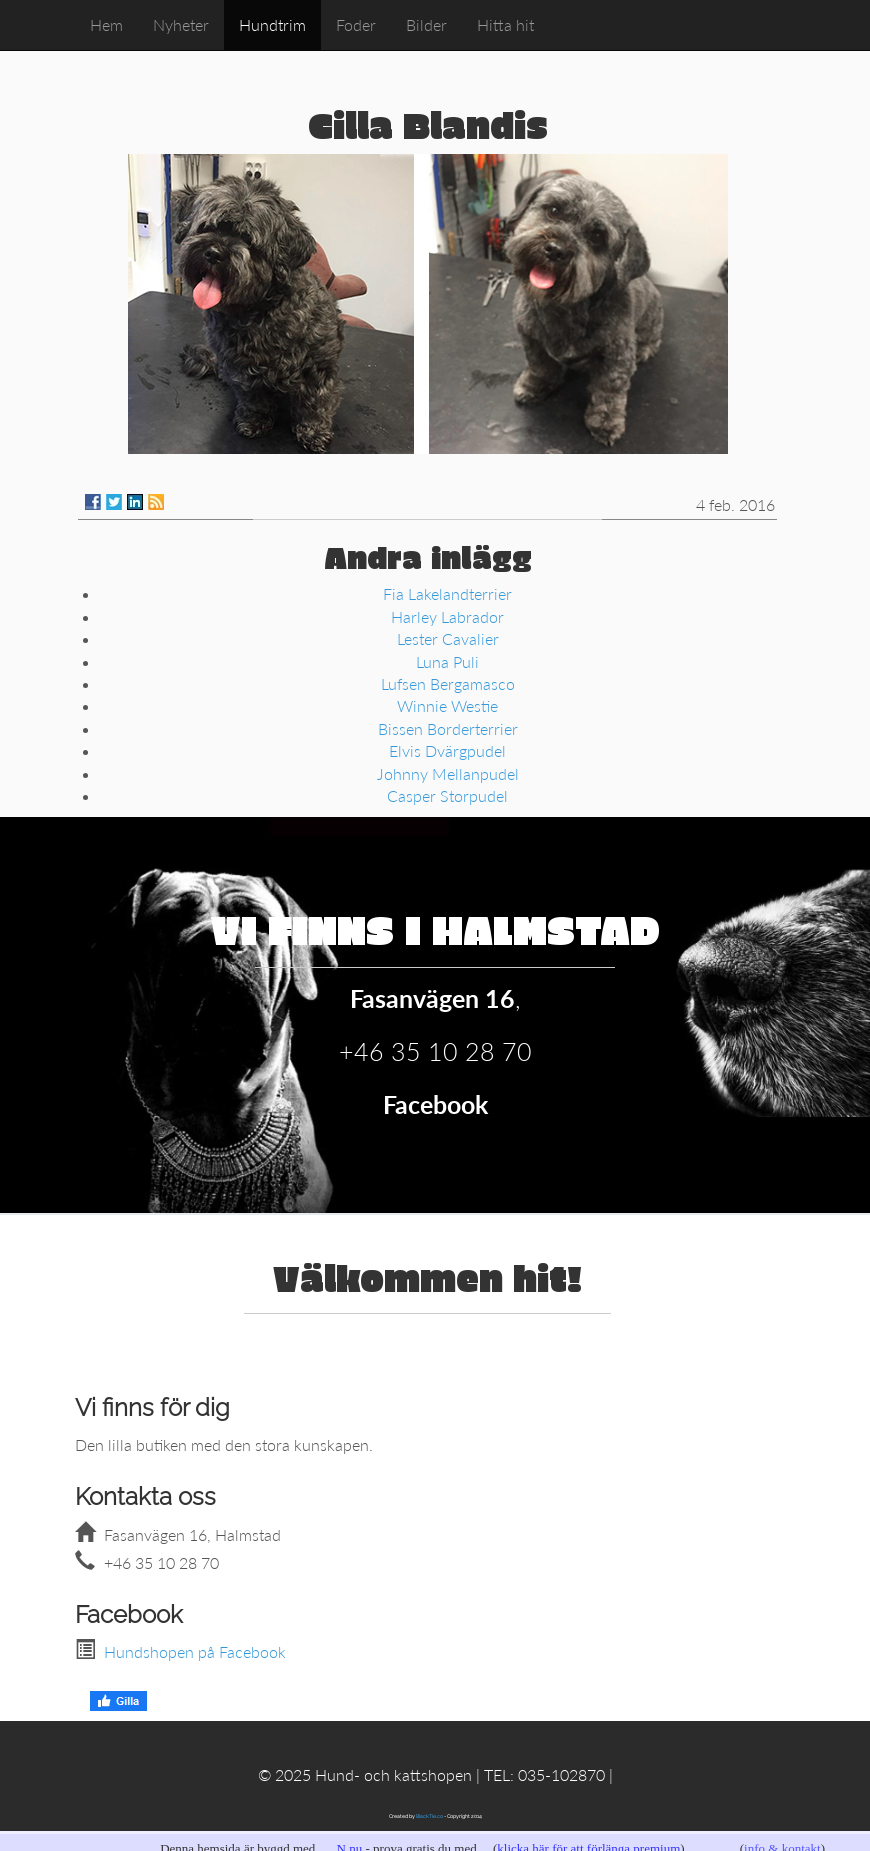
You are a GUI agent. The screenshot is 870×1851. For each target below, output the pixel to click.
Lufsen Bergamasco (448, 683)
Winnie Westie (447, 705)
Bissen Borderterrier (448, 728)
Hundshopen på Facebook (195, 1651)
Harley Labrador (447, 616)
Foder (356, 24)
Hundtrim (272, 24)
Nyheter (181, 24)
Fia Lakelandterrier (447, 593)
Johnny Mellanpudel (448, 773)
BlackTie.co (429, 1816)
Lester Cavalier (448, 638)
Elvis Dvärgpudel (447, 750)
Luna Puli (447, 661)
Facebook (435, 1104)
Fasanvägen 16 (432, 998)
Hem (106, 24)
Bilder (426, 24)
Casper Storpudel (447, 795)
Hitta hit (505, 24)
